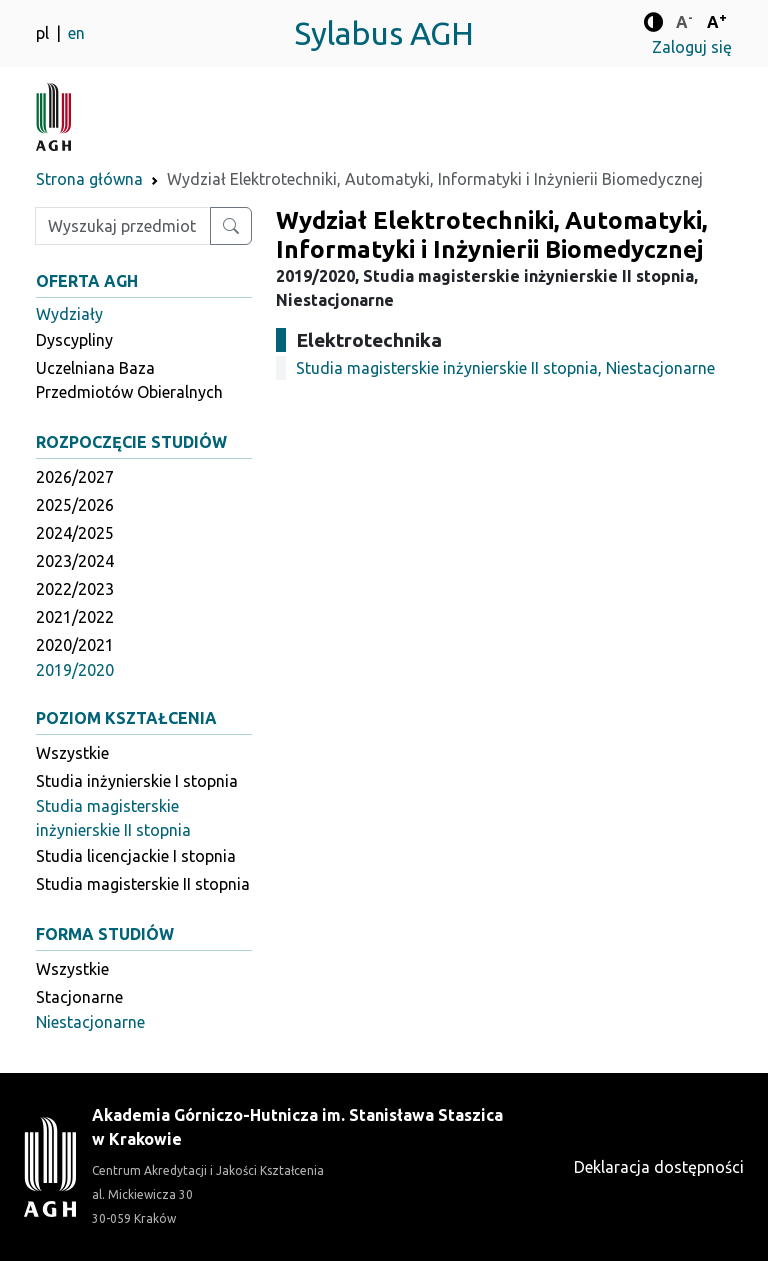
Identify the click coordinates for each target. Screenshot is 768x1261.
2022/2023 (75, 589)
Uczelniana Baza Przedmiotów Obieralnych (129, 380)
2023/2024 (75, 561)
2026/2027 (75, 477)
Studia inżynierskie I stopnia (137, 781)
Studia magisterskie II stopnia (143, 884)
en (76, 33)
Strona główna (89, 179)
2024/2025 (75, 533)
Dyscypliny (74, 340)
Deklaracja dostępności (659, 1167)
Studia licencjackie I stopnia (136, 856)
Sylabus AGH (384, 33)
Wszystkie (72, 753)
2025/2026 (75, 505)
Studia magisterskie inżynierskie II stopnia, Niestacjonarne (505, 368)
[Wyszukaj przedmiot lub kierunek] (231, 226)
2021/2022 (75, 617)
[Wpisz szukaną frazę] (123, 226)
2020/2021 (75, 645)
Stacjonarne (79, 997)
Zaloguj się (692, 47)
